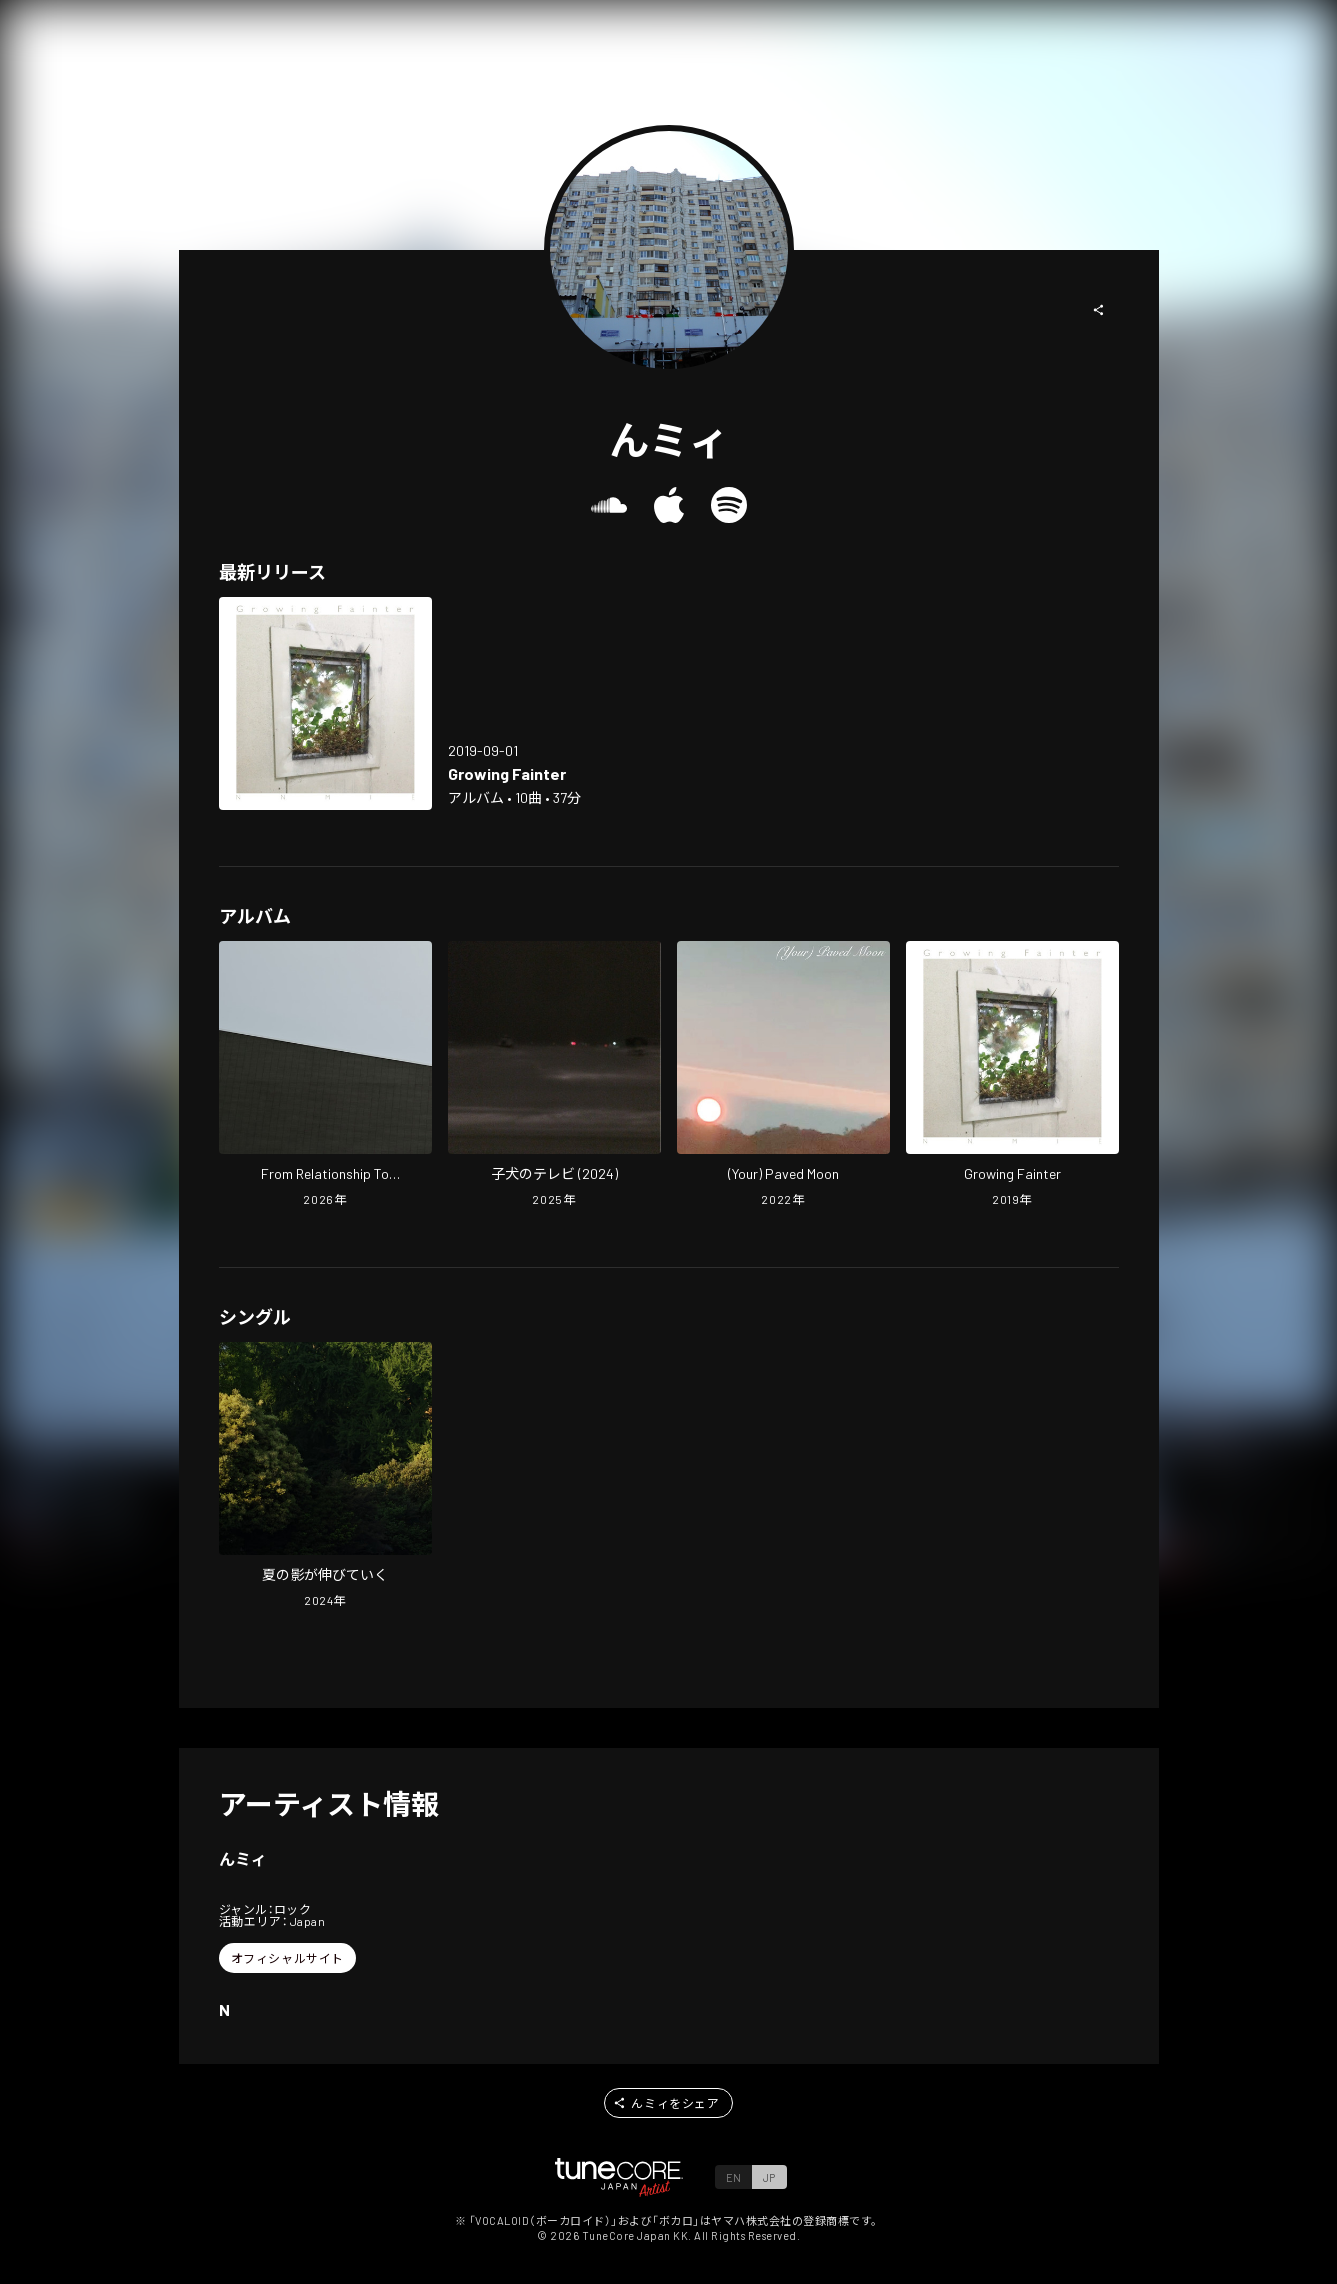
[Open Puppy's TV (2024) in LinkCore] (554, 1076)
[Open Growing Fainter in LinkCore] (325, 703)
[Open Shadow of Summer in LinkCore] (325, 1477)
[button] (1099, 310)
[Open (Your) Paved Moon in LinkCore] (783, 1076)
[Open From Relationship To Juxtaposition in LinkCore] (325, 1076)
